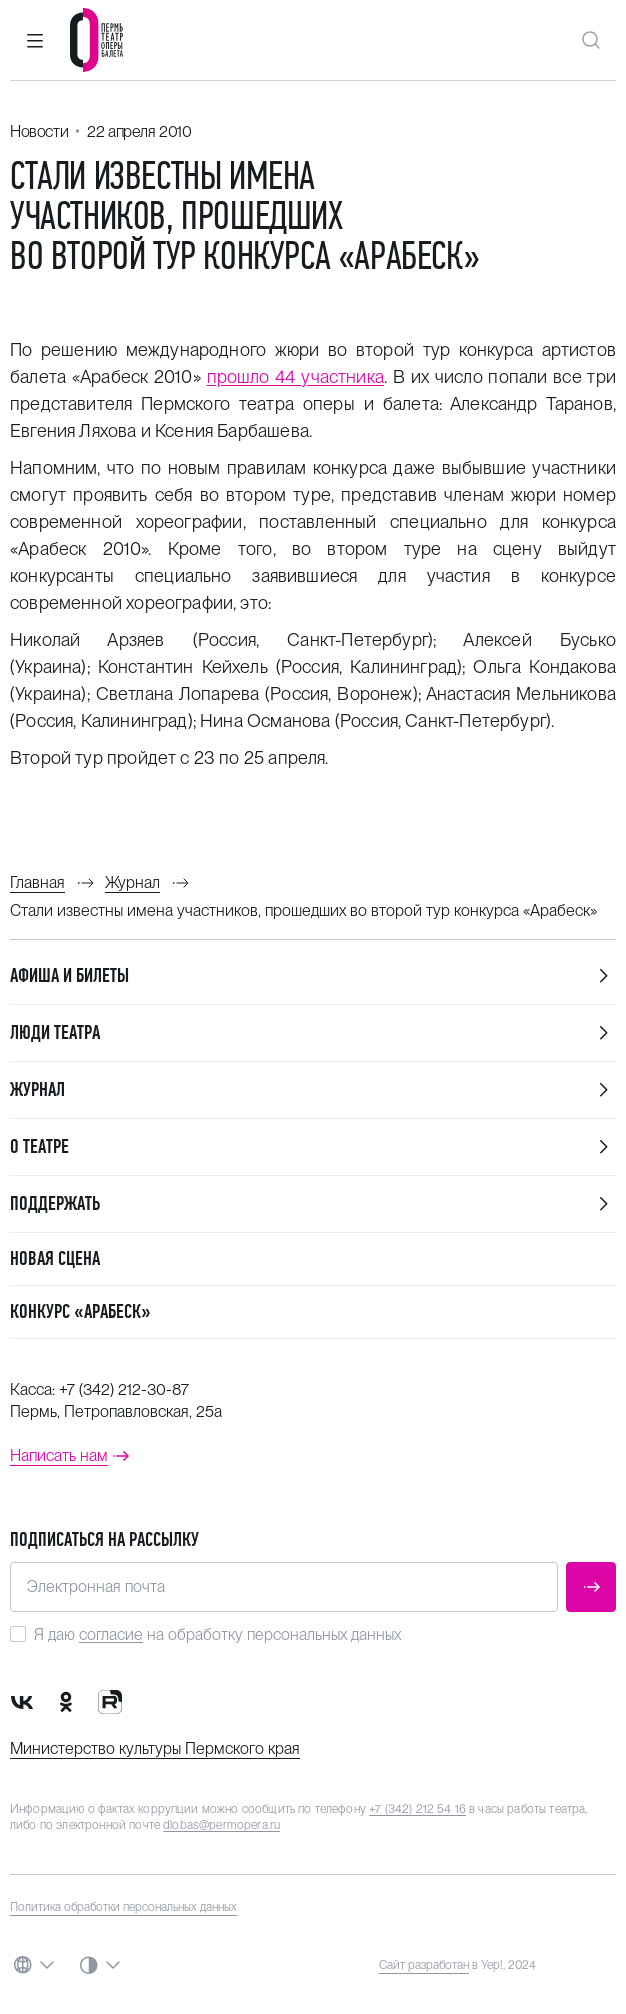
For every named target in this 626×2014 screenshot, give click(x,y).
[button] (35, 40)
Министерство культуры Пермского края (155, 1748)
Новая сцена (55, 1258)
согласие (111, 1634)
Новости (39, 131)
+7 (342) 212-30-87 (124, 1389)
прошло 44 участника (295, 376)
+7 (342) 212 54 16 (417, 1809)
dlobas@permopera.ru (221, 1825)
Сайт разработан (424, 1965)
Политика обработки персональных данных (123, 1907)
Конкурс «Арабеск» (80, 1311)
